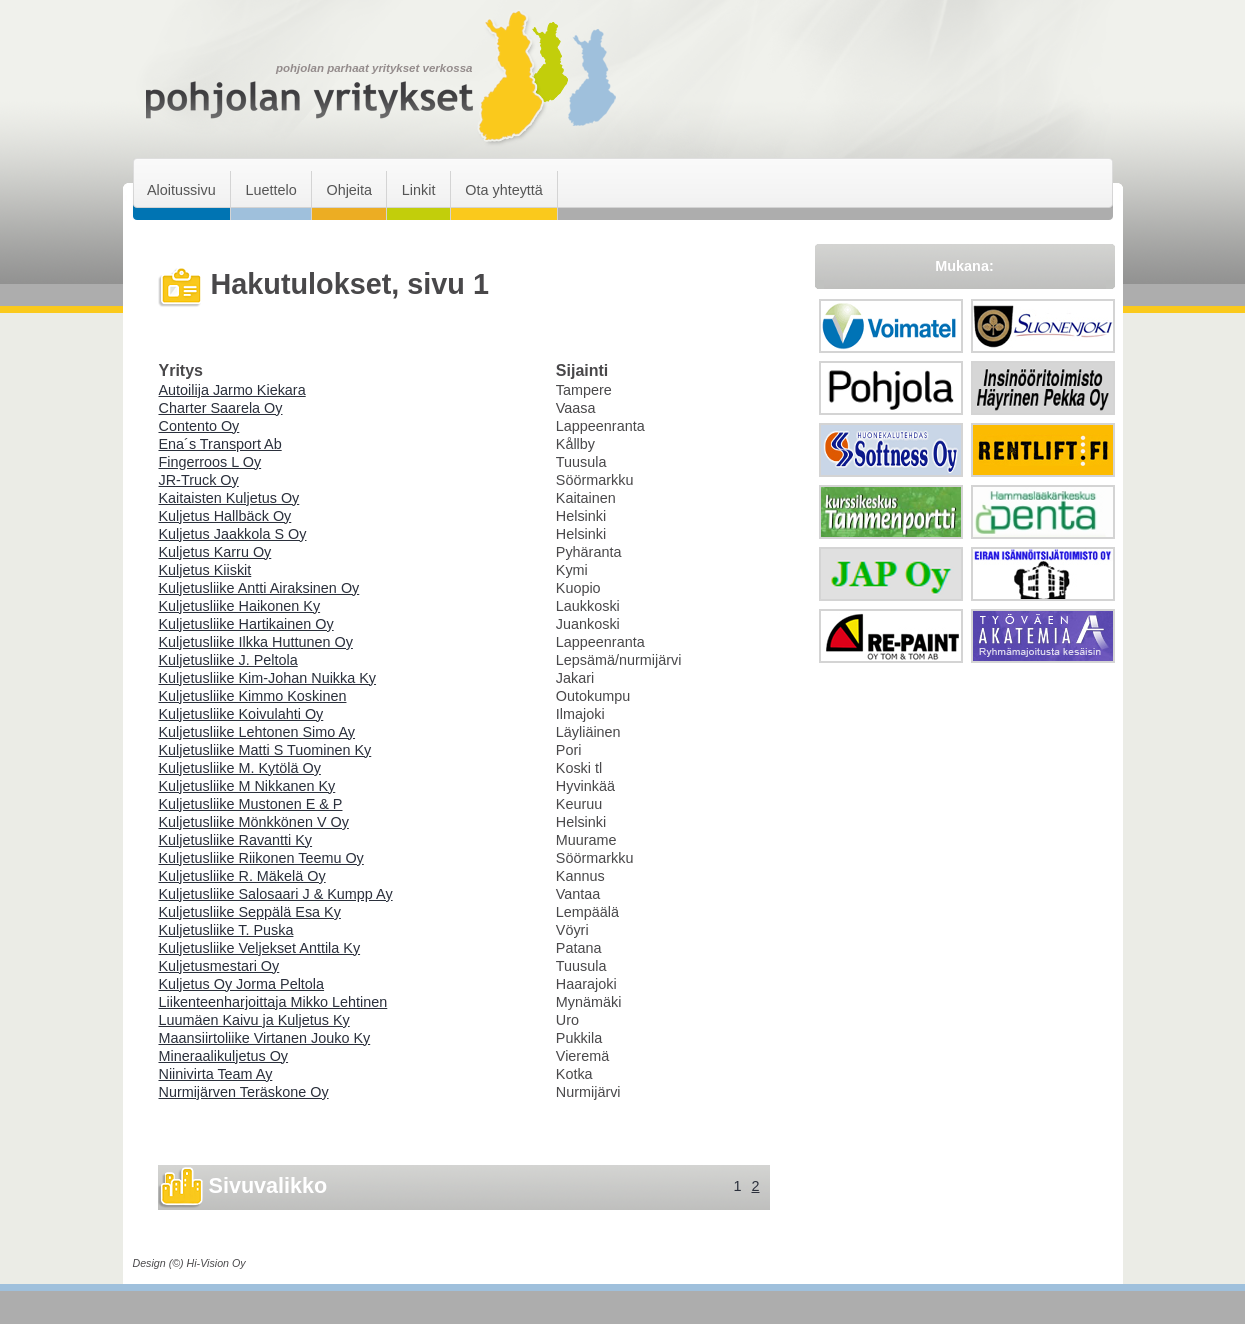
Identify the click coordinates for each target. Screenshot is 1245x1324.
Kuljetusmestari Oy (219, 966)
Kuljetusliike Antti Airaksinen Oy (259, 588)
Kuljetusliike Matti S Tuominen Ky (265, 750)
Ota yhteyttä (504, 190)
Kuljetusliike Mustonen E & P (251, 804)
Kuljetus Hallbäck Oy (225, 516)
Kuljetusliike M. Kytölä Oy (240, 768)
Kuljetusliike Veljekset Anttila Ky (260, 948)
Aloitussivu (181, 190)
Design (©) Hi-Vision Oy (189, 1263)
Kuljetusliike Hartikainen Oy (246, 624)
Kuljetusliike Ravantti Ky (236, 840)
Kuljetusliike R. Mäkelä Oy (242, 876)
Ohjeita (349, 190)
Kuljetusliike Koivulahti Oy (241, 714)
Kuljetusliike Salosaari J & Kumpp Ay (276, 894)
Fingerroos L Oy (210, 462)
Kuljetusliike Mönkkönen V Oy (254, 822)
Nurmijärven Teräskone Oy (244, 1092)
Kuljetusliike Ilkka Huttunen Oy (256, 642)
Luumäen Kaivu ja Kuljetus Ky (254, 1020)
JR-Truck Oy (199, 480)
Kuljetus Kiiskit (205, 570)
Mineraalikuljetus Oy (224, 1056)
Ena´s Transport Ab (220, 444)
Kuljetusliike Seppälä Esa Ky (250, 912)
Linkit (419, 190)
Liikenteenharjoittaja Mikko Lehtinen (273, 1002)
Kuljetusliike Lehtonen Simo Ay (257, 732)
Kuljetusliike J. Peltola (228, 660)
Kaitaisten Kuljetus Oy (229, 498)
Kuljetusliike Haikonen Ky (240, 606)
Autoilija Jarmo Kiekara (232, 390)
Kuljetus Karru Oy (215, 552)
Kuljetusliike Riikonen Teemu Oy (261, 858)
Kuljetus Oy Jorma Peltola (242, 984)
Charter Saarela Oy (221, 408)
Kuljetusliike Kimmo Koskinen (253, 696)
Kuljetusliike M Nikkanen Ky (247, 786)
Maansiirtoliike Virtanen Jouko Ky (265, 1038)
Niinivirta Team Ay (216, 1074)
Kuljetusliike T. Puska (226, 930)
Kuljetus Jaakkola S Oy (233, 534)
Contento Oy (199, 426)
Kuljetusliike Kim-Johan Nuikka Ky (268, 678)
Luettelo (270, 190)
